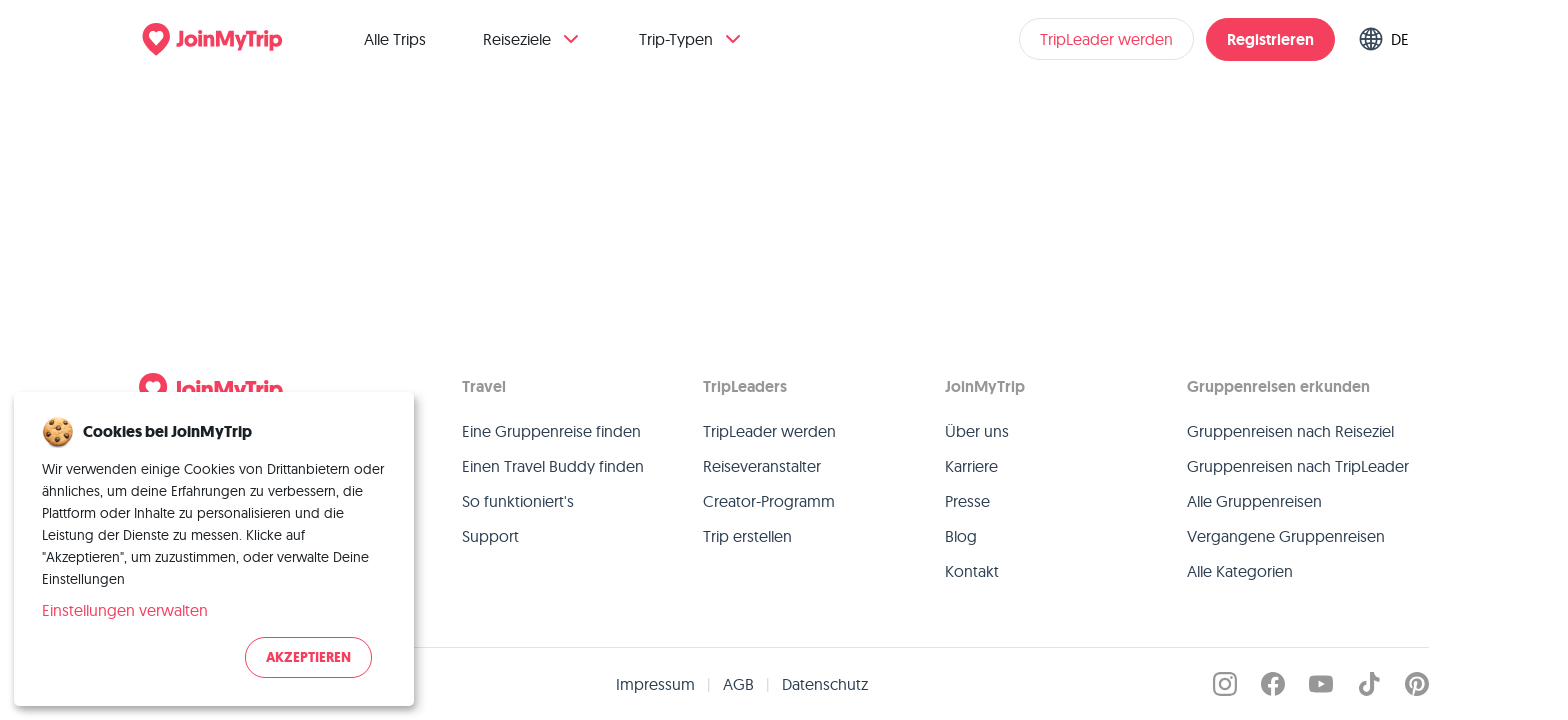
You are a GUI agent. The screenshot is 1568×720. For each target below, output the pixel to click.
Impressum (655, 684)
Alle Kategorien (1240, 571)
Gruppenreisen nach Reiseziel (1290, 431)
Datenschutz (825, 684)
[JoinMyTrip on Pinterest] (1417, 684)
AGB (738, 684)
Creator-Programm (769, 501)
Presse (967, 501)
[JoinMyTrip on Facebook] (1273, 684)
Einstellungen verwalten (125, 610)
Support (490, 536)
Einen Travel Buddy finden (553, 466)
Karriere (971, 466)
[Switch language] (1388, 39)
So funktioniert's (518, 501)
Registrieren (1270, 39)
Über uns (977, 431)
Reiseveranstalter (762, 466)
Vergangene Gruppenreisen (1286, 536)
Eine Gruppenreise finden (551, 431)
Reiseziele (533, 39)
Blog (961, 536)
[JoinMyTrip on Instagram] (1225, 684)
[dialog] (214, 549)
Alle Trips (395, 39)
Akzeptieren (308, 657)
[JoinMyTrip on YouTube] (1321, 684)
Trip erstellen (747, 536)
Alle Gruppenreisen (1254, 501)
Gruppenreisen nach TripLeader (1298, 466)
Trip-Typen (692, 39)
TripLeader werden (1106, 39)
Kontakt (972, 571)
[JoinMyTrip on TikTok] (1369, 684)
